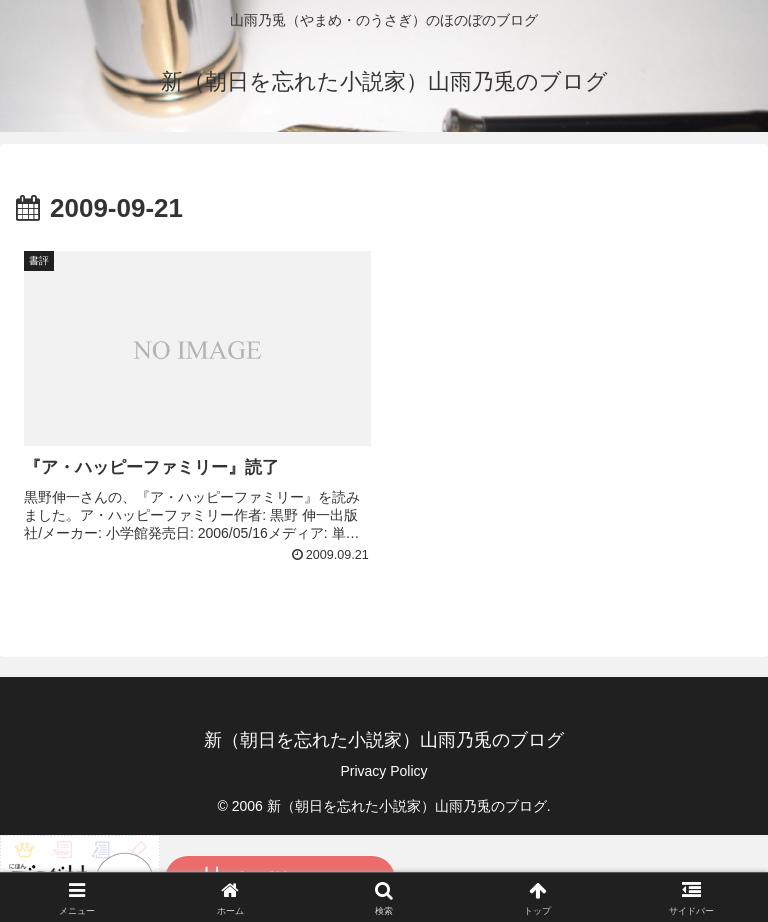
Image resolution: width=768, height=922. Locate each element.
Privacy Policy (383, 771)
